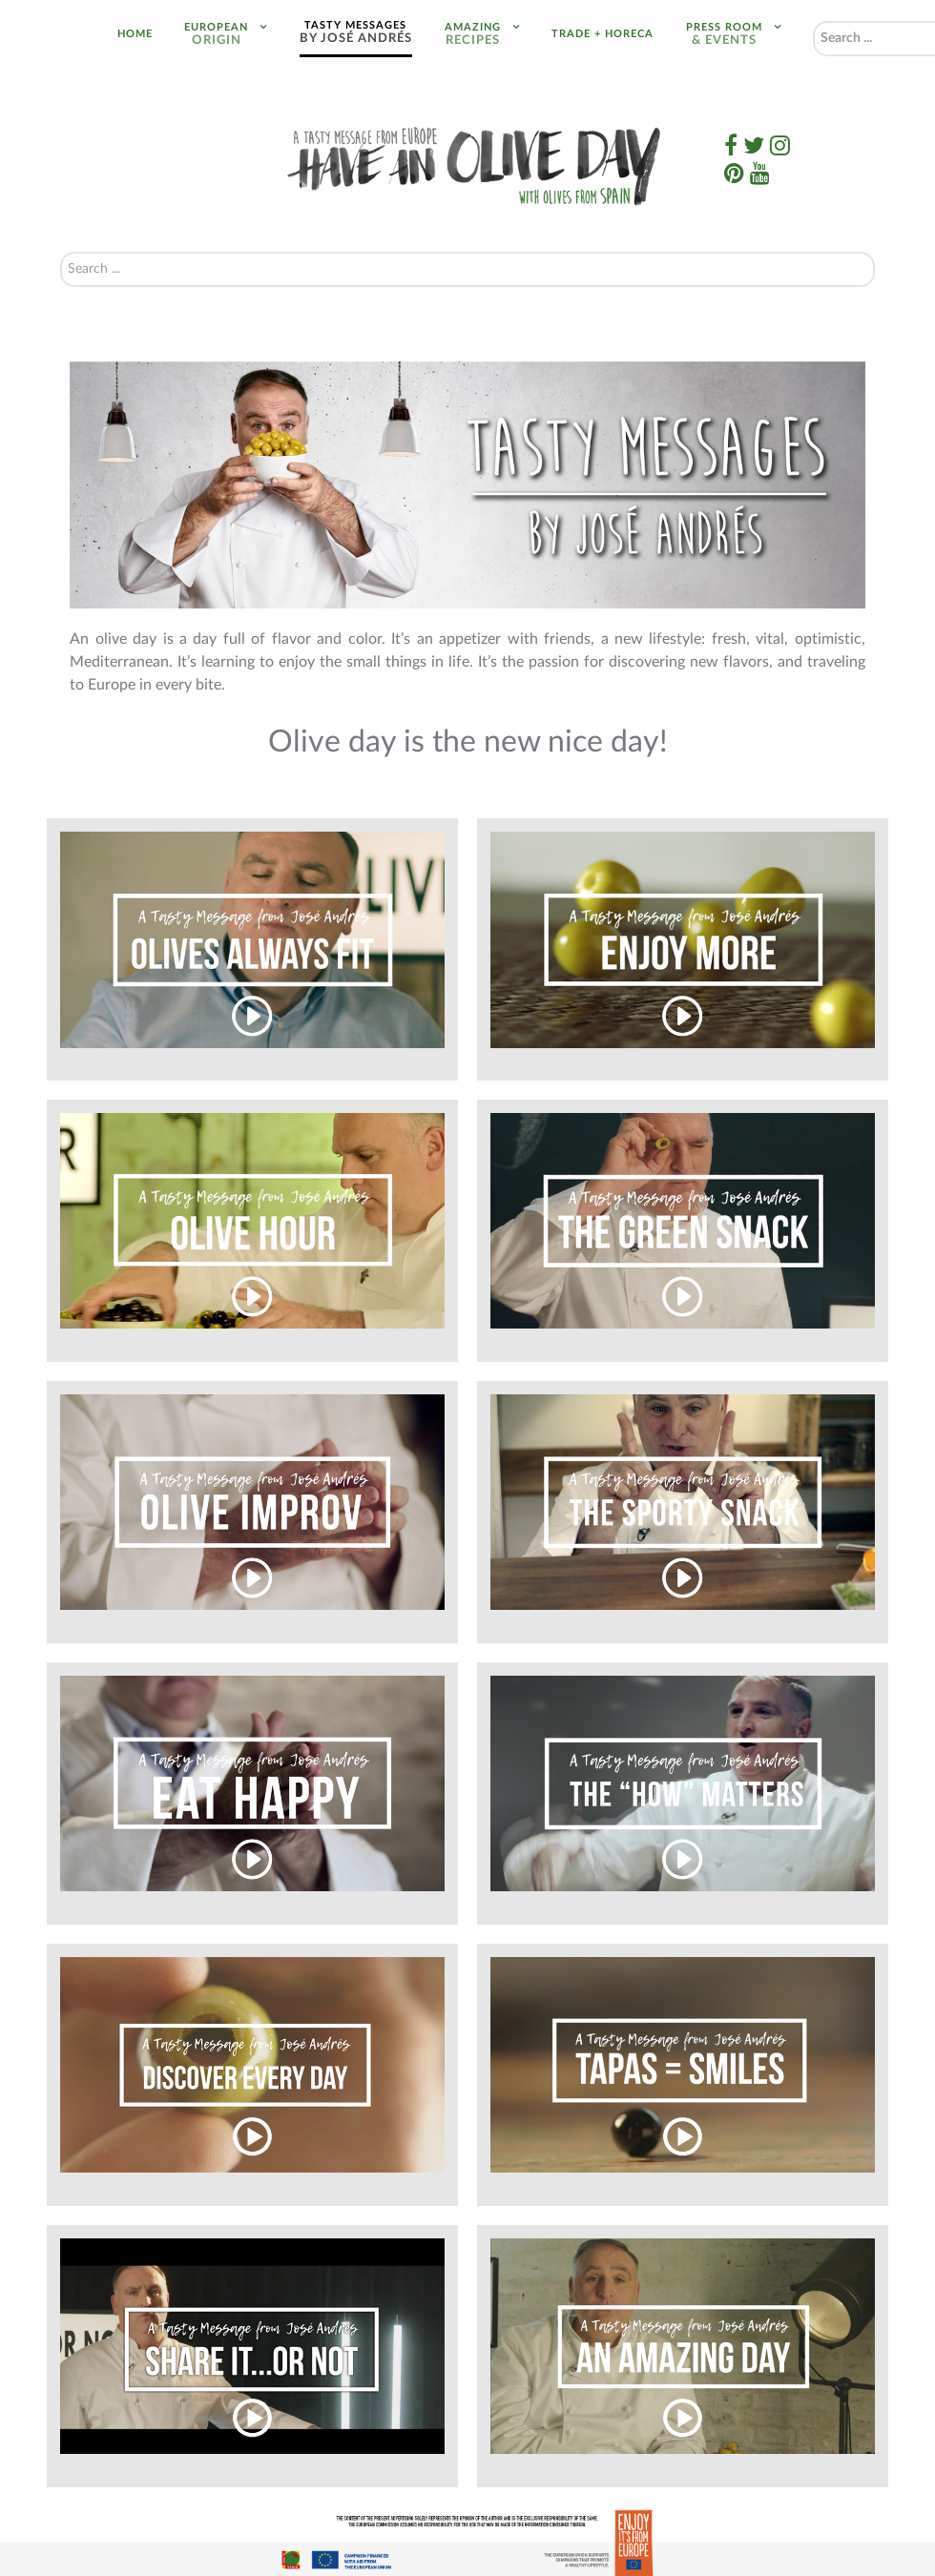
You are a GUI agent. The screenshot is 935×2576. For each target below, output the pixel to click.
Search (813, 21)
